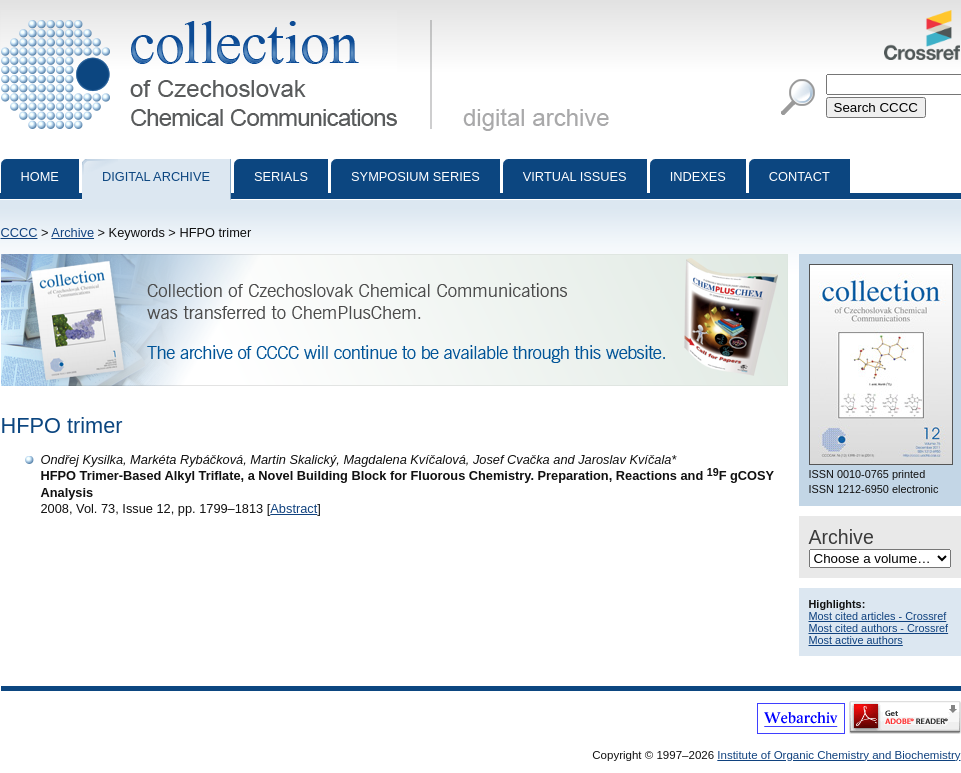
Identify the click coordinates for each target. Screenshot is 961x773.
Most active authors (856, 640)
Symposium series (415, 176)
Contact (799, 176)
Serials (281, 176)
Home (40, 176)
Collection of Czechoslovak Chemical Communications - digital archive (220, 18)
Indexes (698, 176)
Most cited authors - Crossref (879, 628)
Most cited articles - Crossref (878, 616)
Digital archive (156, 176)
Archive (72, 232)
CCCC (19, 232)
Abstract (293, 508)
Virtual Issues (575, 176)
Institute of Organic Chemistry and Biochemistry (838, 755)
